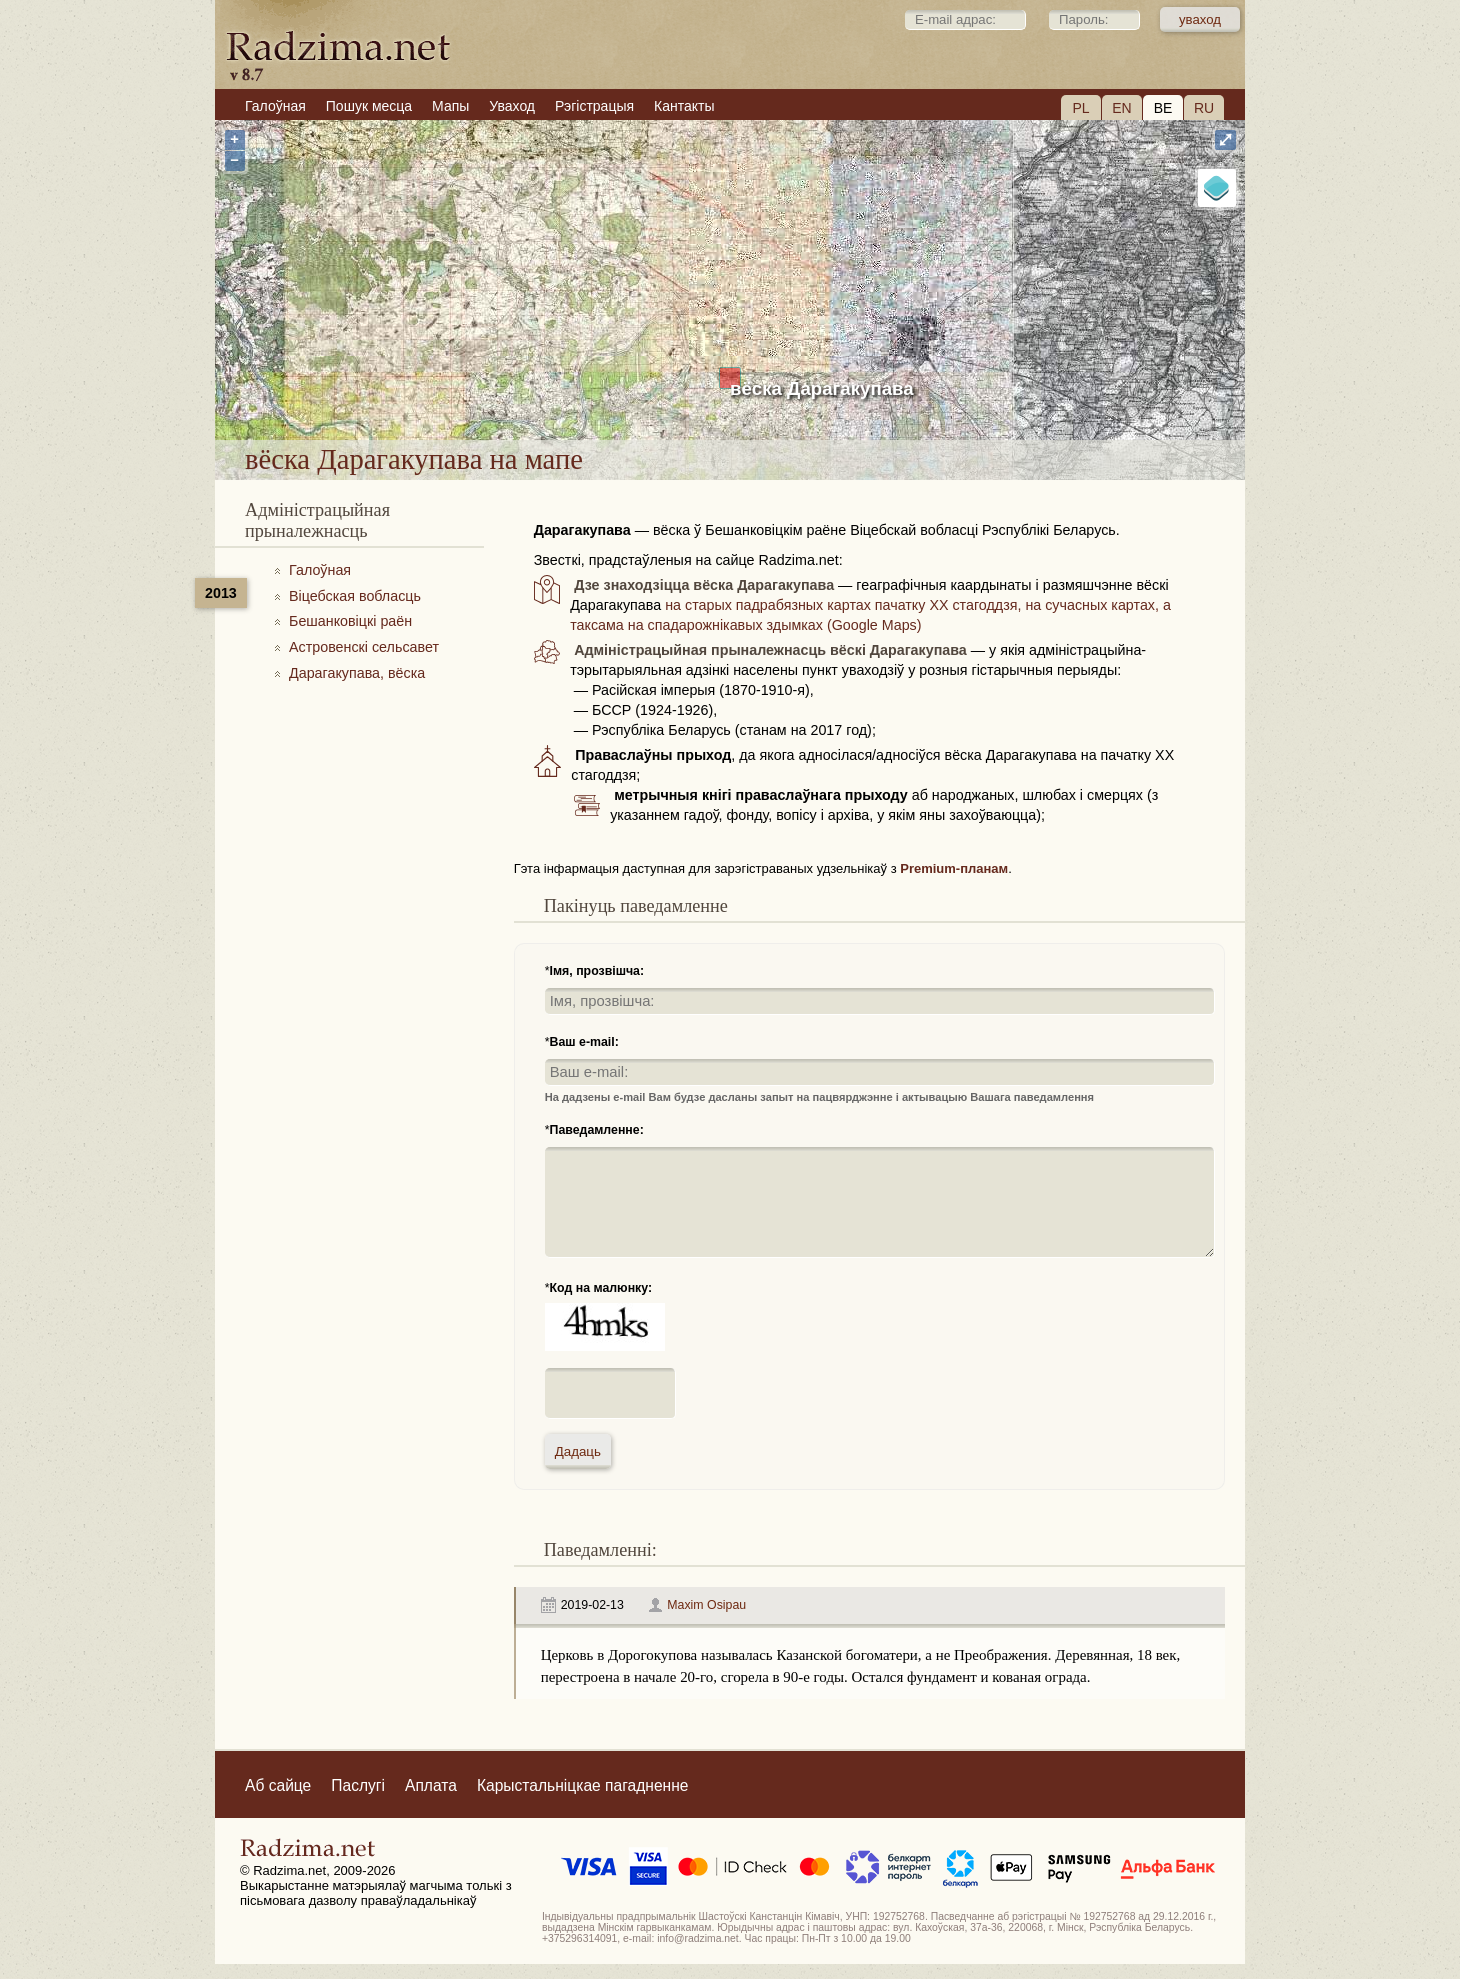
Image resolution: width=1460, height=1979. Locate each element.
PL (1080, 108)
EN (1121, 108)
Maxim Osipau (706, 1605)
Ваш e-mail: (584, 1042)
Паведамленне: (597, 1130)
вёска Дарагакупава (822, 388)
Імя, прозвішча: (597, 971)
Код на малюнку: (601, 1288)
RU (1204, 108)
